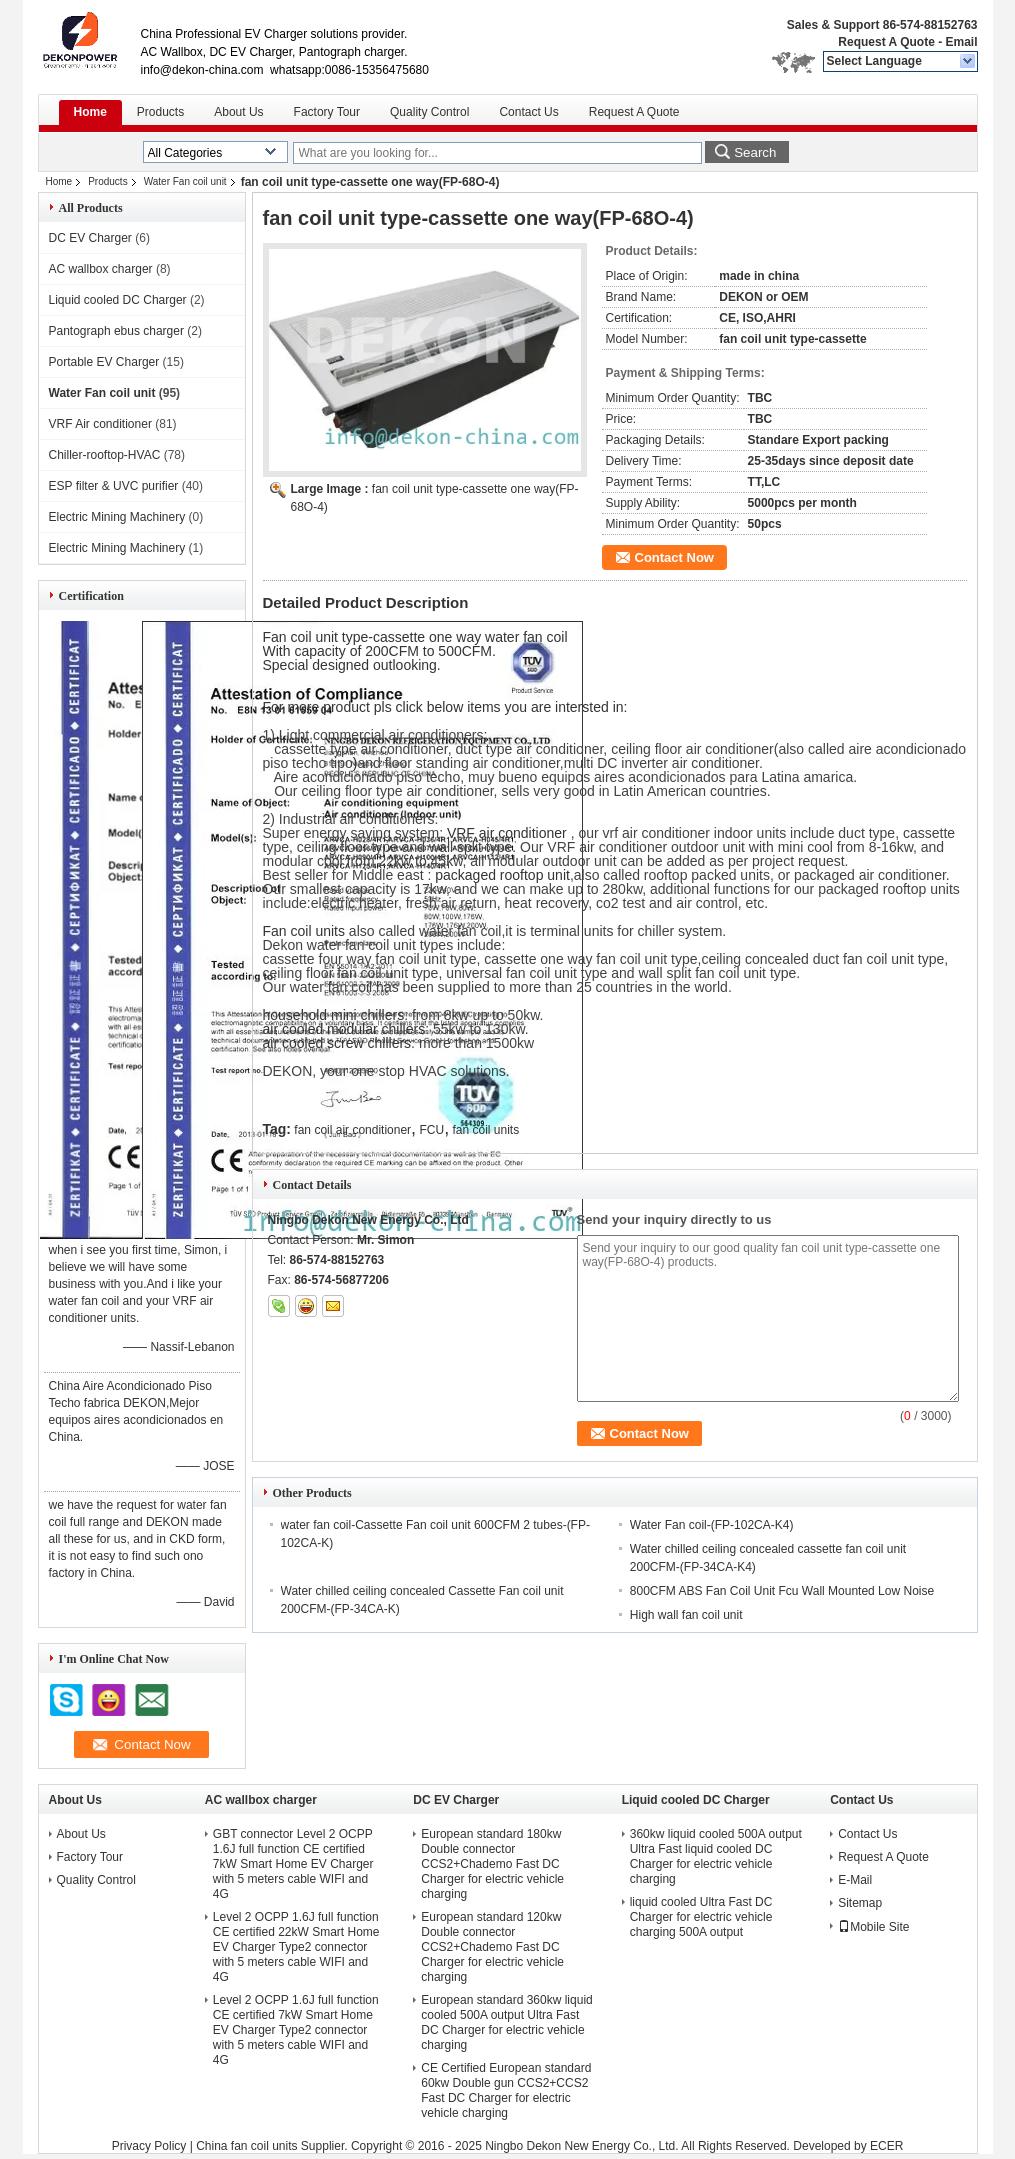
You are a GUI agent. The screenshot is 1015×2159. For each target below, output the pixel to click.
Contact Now (674, 557)
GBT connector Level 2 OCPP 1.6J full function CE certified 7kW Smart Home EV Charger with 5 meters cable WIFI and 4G (293, 1864)
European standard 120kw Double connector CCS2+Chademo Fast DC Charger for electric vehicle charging (492, 1947)
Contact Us (528, 112)
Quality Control (429, 112)
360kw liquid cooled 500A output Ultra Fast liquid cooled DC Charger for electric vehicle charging (716, 1856)
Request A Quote (886, 42)
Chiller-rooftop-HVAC (105, 455)
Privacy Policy (149, 2146)
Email (961, 42)
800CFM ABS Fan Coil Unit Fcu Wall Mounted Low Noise (782, 1591)
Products (160, 112)
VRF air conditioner (509, 833)
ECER (886, 2146)
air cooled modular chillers (344, 1029)
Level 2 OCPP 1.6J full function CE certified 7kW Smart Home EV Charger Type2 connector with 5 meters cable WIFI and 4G (296, 2030)
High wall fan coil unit (686, 1615)
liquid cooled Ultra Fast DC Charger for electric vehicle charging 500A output (701, 1917)
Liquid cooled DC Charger (118, 300)
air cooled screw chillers (337, 1043)
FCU (431, 1130)
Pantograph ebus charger (116, 331)
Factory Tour (327, 112)
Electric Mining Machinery (117, 517)
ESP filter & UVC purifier (114, 486)
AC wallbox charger (101, 269)
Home (90, 112)
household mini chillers (334, 1015)
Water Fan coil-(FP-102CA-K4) (712, 1525)
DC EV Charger (90, 238)
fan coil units (485, 1130)
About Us (238, 112)
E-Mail (855, 1880)
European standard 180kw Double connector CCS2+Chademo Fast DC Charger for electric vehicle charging (492, 1864)
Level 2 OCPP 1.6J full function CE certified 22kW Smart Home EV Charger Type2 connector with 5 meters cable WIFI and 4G (296, 1947)
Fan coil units (304, 931)
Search (755, 152)
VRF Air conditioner (100, 424)
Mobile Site (873, 1927)
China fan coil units (246, 2146)
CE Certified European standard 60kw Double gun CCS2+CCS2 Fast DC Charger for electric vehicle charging (506, 2090)
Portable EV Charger (104, 362)
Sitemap (860, 1903)
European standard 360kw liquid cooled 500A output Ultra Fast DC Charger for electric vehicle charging (506, 2022)
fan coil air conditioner (352, 1130)
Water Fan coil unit (185, 181)
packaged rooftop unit (502, 875)
